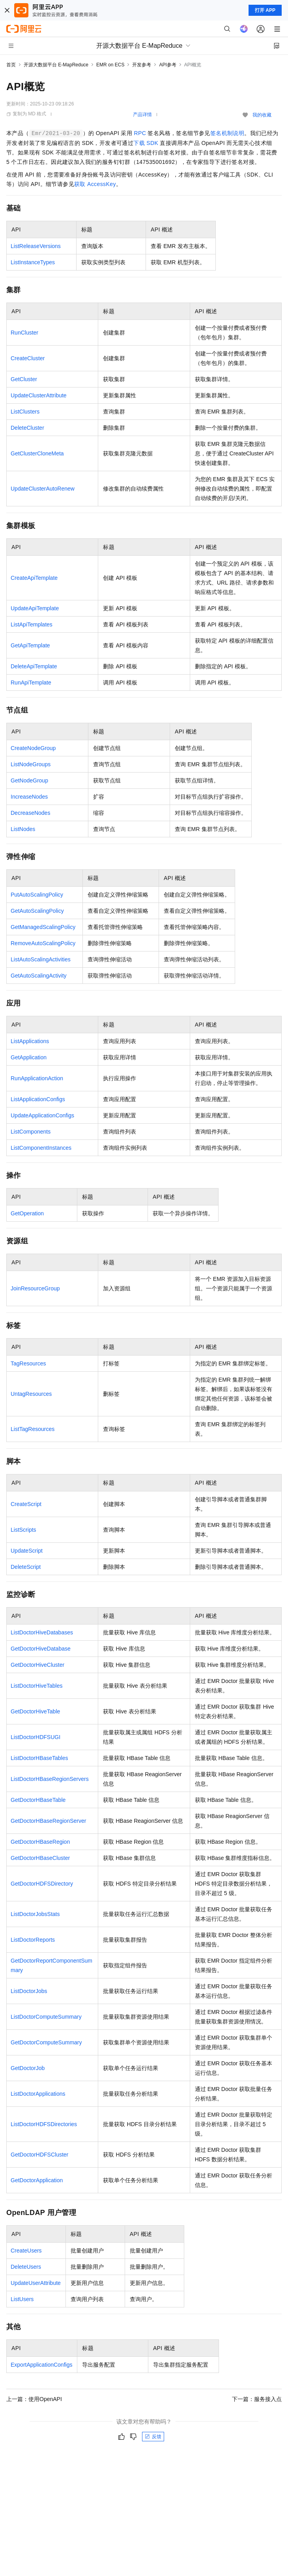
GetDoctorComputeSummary (46, 2042)
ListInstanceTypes (33, 262)
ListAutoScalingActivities (41, 959)
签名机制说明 (227, 133)
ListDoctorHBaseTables (39, 1758)
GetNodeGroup (29, 780)
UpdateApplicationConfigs (42, 1115)
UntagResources (31, 1394)
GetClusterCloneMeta (37, 453)
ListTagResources (32, 1429)
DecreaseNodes (30, 813)
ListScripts (23, 1530)
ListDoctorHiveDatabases (42, 1632)
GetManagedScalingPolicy (43, 927)
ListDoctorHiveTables (37, 1686)
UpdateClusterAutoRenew (43, 488)
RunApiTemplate (31, 682)
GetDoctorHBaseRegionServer (48, 1821)
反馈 (153, 2436)
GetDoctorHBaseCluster (40, 1858)
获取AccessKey (95, 184)
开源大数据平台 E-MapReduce (56, 65)
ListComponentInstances (41, 1148)
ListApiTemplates (31, 624)
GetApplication (29, 1057)
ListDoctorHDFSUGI (35, 1737)
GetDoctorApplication (37, 2180)
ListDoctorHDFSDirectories (44, 2124)
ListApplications (30, 1041)
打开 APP (265, 10)
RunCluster (24, 332)
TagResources (28, 1363)
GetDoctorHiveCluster (37, 1665)
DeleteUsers (26, 2267)
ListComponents (30, 1131)
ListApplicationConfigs (38, 1099)
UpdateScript (27, 1550)
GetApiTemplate (30, 645)
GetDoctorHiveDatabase (41, 1648)
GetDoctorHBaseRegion (40, 1842)
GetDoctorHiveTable (35, 1711)
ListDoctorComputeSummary (46, 2017)
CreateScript (26, 1504)
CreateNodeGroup (33, 748)
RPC (140, 133)
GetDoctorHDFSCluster (39, 2154)
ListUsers (22, 2299)
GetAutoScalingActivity (39, 975)
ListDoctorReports (33, 1940)
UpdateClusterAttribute (39, 395)
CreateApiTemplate (34, 578)
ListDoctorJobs (29, 1991)
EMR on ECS (110, 65)
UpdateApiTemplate (35, 608)
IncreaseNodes (29, 796)
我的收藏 (261, 115)
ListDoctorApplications (38, 2094)
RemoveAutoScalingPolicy (43, 943)
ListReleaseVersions (36, 246)
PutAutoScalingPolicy (37, 894)
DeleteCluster (27, 428)
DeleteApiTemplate (34, 666)
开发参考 (141, 65)
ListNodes (23, 829)
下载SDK (145, 143)
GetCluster (24, 379)
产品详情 (142, 114)
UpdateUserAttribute (36, 2283)
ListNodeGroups (30, 764)
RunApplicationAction (37, 1078)
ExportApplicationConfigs (41, 2365)
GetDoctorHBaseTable (38, 1800)
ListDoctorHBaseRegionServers (50, 1779)
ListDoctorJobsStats (35, 1914)
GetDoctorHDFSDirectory (42, 1883)
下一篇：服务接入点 (257, 2399)
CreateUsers (26, 2250)
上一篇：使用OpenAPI (34, 2399)
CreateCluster (28, 358)
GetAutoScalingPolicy (37, 911)
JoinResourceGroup (35, 1288)
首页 (11, 65)
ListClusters (25, 411)
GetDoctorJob (28, 2068)
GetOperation (27, 1213)
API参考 (167, 65)
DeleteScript (26, 1567)
